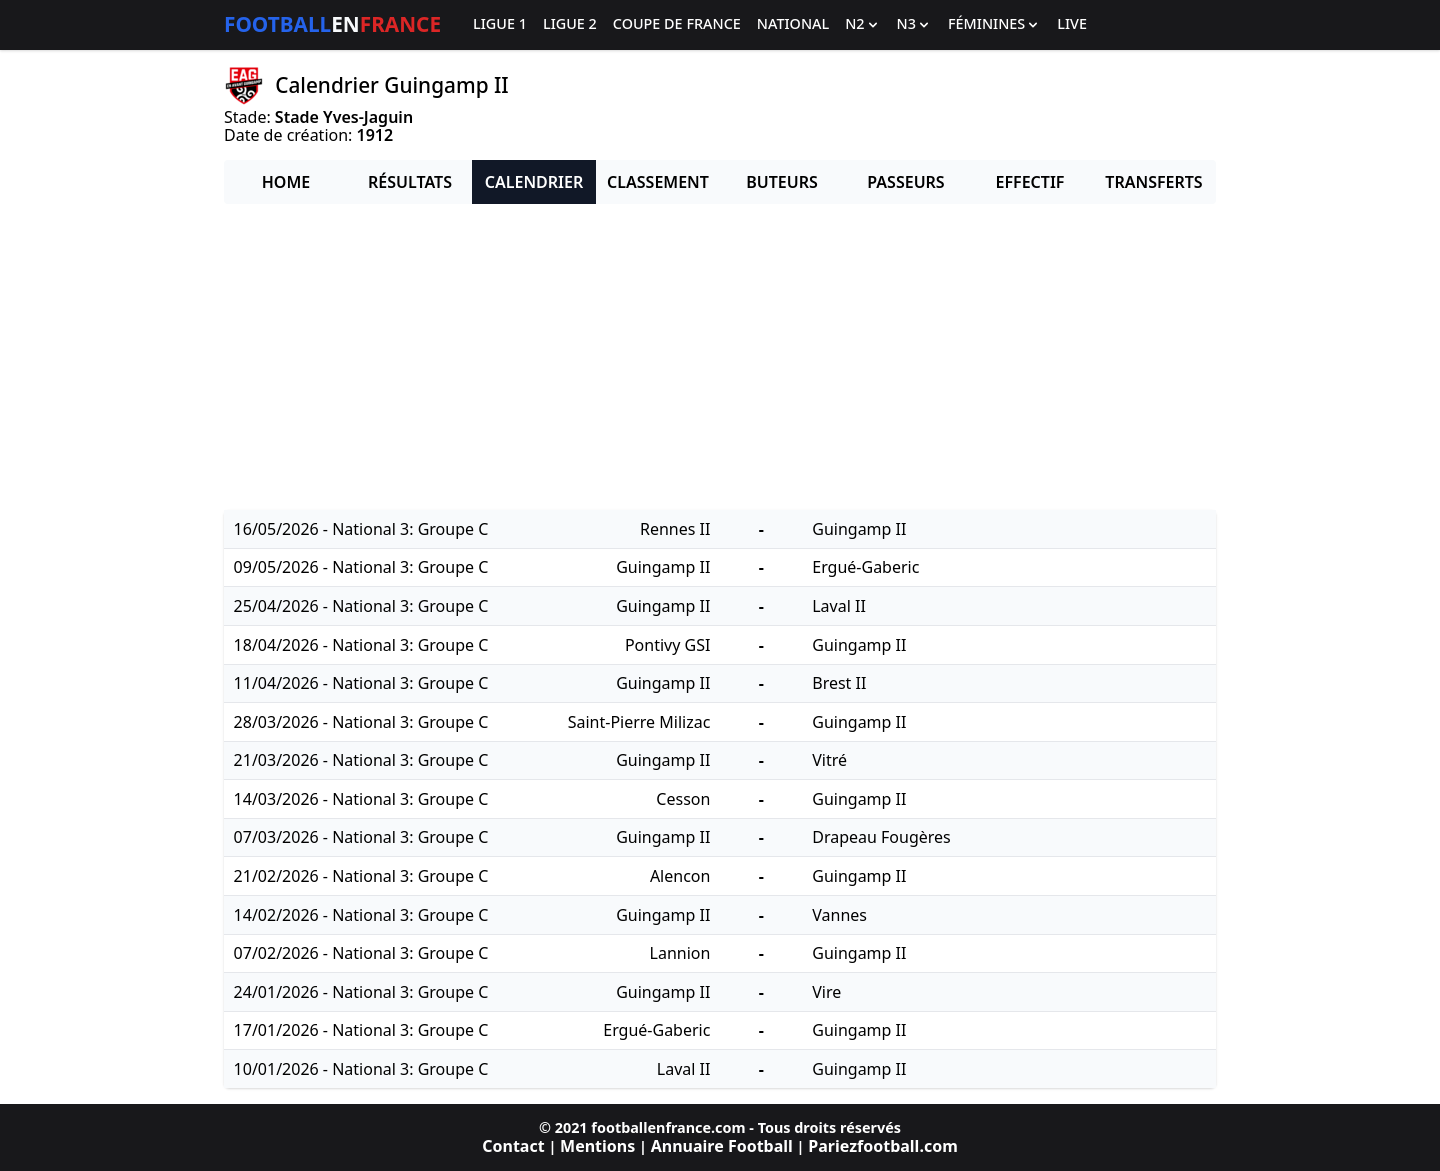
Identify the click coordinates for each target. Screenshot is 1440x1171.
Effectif (1030, 182)
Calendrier (534, 182)
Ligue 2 (570, 24)
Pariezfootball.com (882, 1146)
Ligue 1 (500, 24)
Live (1072, 24)
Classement (658, 182)
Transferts (1153, 182)
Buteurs (782, 182)
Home (286, 182)
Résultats (410, 182)
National (793, 24)
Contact (513, 1146)
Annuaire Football (722, 1146)
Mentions (597, 1146)
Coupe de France (677, 24)
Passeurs (905, 182)
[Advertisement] (720, 360)
